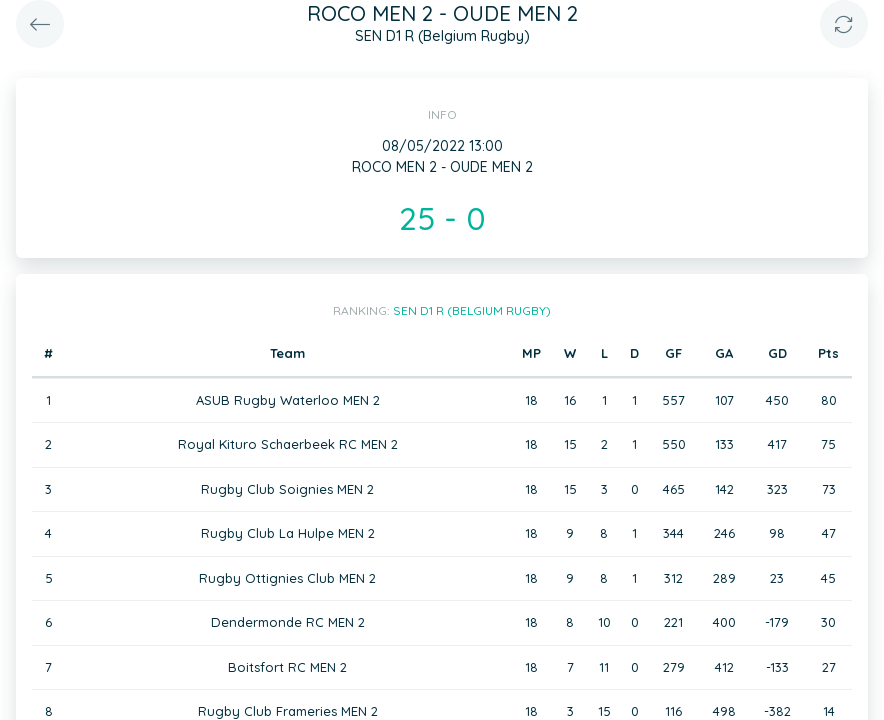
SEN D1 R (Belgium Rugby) (472, 310)
